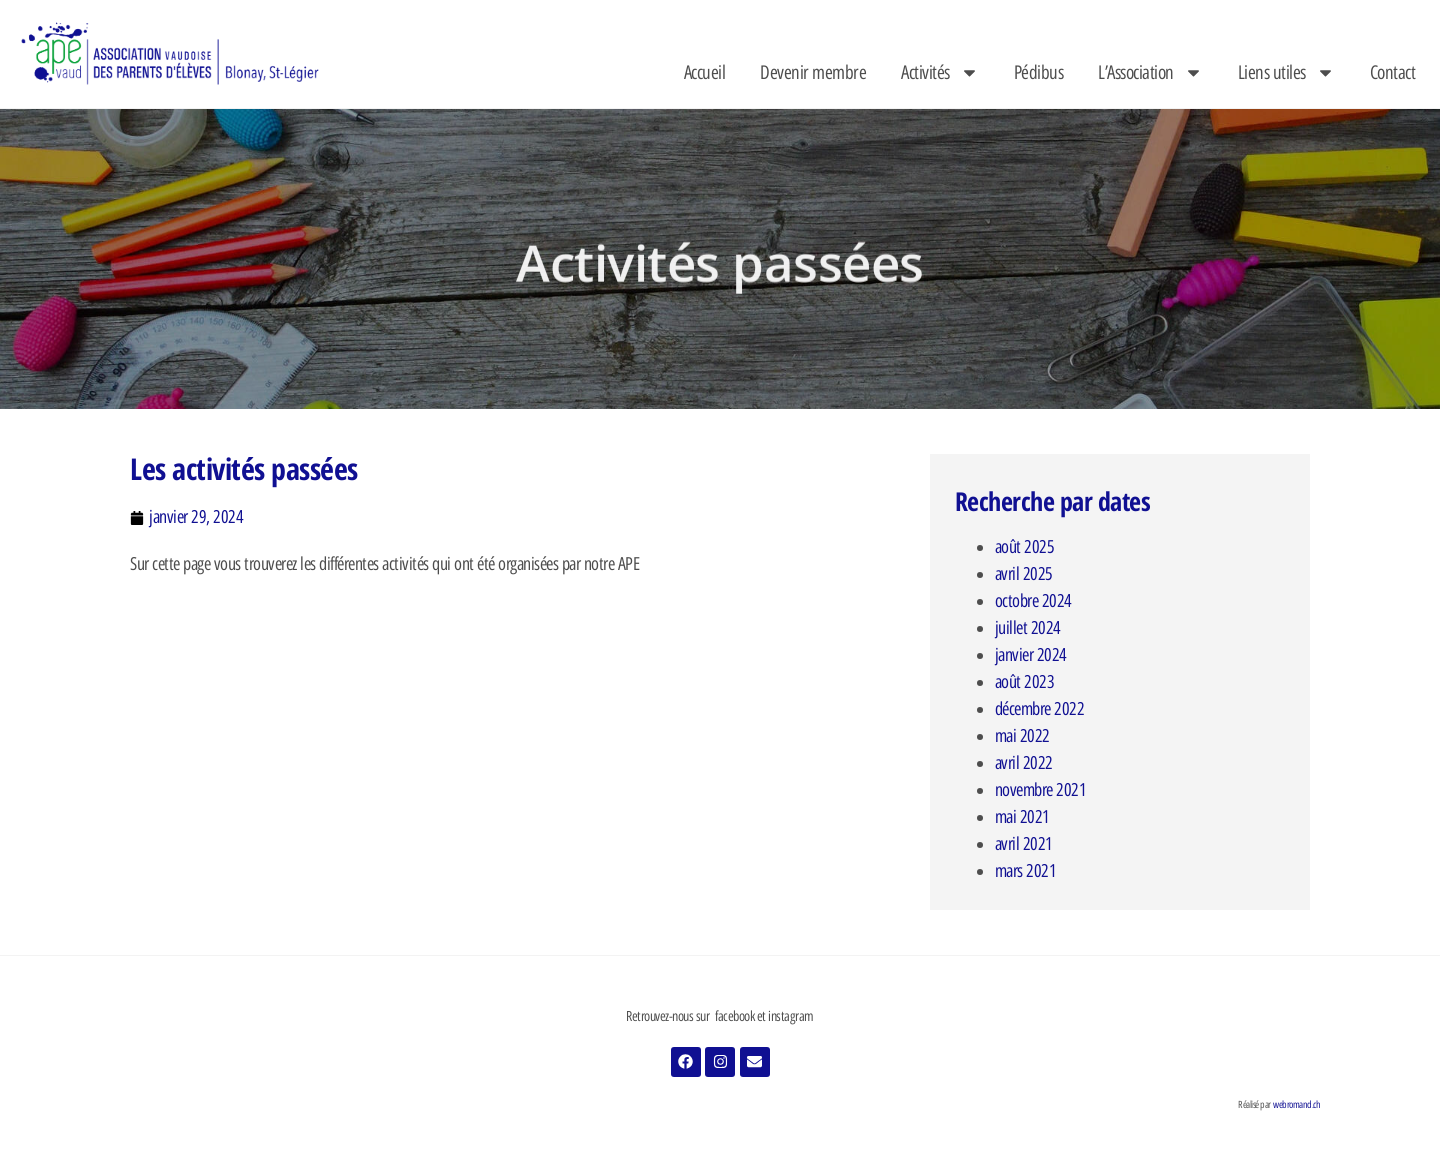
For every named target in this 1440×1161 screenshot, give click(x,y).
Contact (1393, 72)
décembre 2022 (1040, 709)
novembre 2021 (1041, 790)
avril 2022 (1024, 763)
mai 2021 (1022, 817)
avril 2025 (1024, 574)
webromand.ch (1296, 1104)
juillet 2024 (1028, 628)
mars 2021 (1026, 871)
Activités (940, 73)
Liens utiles (1286, 73)
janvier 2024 (1031, 655)
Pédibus (1039, 72)
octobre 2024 (1033, 601)
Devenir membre (813, 72)
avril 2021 (1024, 844)
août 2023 (1025, 682)
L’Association (1150, 73)
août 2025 (1025, 547)
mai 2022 (1022, 736)
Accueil (705, 72)
